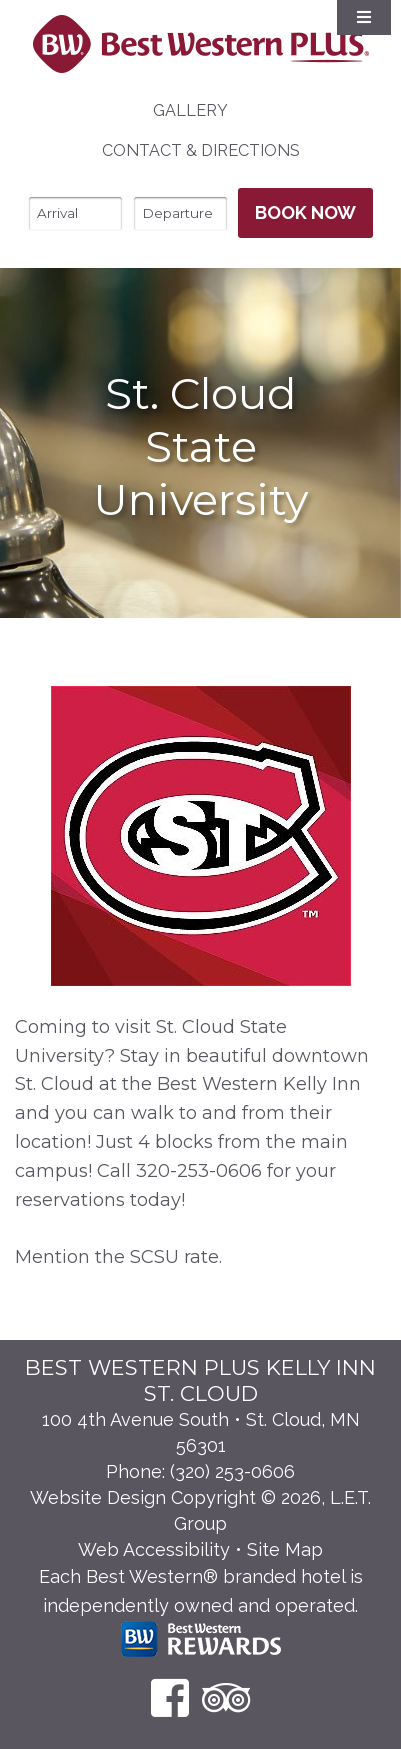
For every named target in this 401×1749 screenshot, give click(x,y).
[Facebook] (170, 1697)
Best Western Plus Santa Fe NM (200, 44)
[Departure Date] (180, 213)
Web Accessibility (154, 1549)
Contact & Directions (201, 150)
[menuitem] (190, 111)
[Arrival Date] (75, 213)
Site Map (285, 1549)
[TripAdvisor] (226, 1697)
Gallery (190, 110)
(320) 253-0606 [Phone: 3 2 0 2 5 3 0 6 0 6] (232, 1471)
